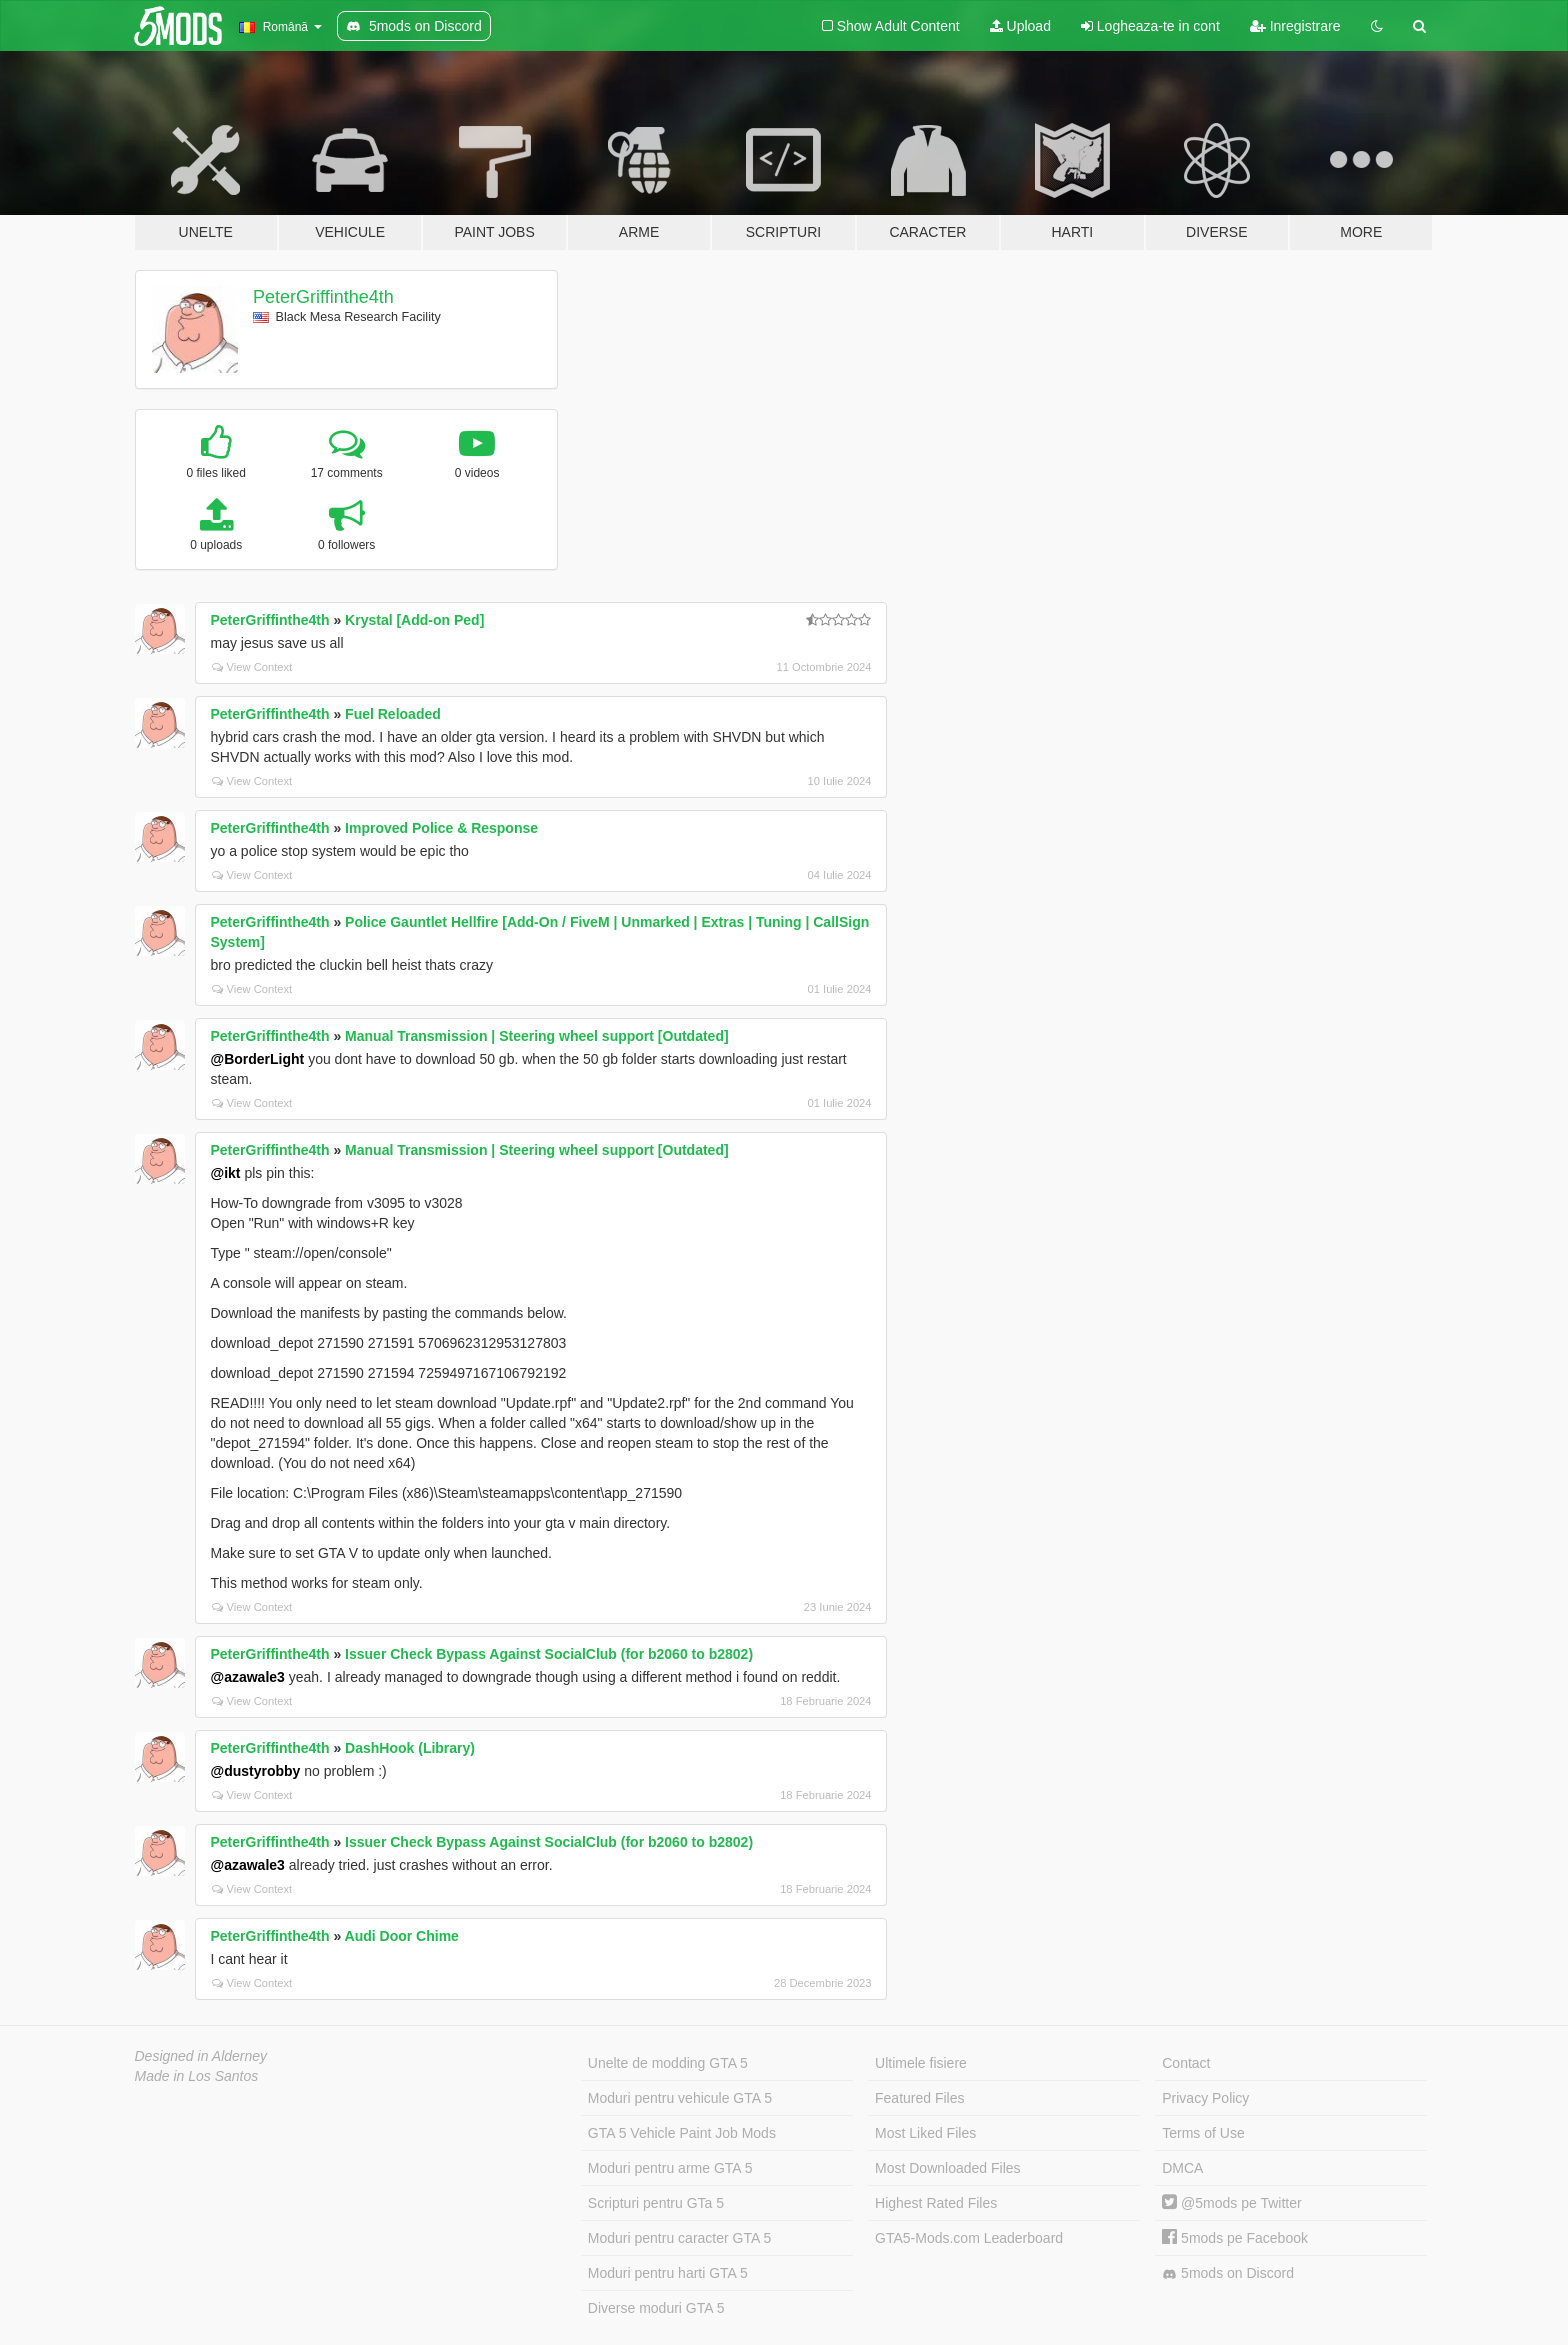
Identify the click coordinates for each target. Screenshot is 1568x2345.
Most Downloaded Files (948, 2168)
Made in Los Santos (197, 2076)
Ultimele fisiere (921, 2063)
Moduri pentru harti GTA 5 (668, 2273)
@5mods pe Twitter (1231, 2203)
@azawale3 (248, 1677)
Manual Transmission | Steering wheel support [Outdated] (537, 1036)
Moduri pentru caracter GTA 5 (679, 2238)
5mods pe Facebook (1235, 2238)
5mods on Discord (1228, 2273)
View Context (252, 667)
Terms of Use (1203, 2133)
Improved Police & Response (441, 828)
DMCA (1182, 2168)
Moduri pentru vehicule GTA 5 (680, 2098)
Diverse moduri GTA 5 (656, 2308)
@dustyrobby (256, 1771)
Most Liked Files (925, 2133)
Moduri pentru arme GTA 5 (670, 2168)
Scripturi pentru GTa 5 (656, 2203)
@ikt (226, 1173)
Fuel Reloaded (393, 714)
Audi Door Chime (402, 1936)
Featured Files (919, 2098)
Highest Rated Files (936, 2203)
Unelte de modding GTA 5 (668, 2063)
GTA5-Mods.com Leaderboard (969, 2238)
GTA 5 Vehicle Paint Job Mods (682, 2133)
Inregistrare (1295, 26)
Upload (1020, 26)
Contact (1186, 2063)
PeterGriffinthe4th (323, 297)
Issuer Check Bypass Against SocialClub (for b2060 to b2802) (549, 1654)
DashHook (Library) (410, 1748)
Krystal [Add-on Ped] (414, 620)
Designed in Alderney (201, 2056)
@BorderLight (258, 1059)
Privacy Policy (1205, 2098)
